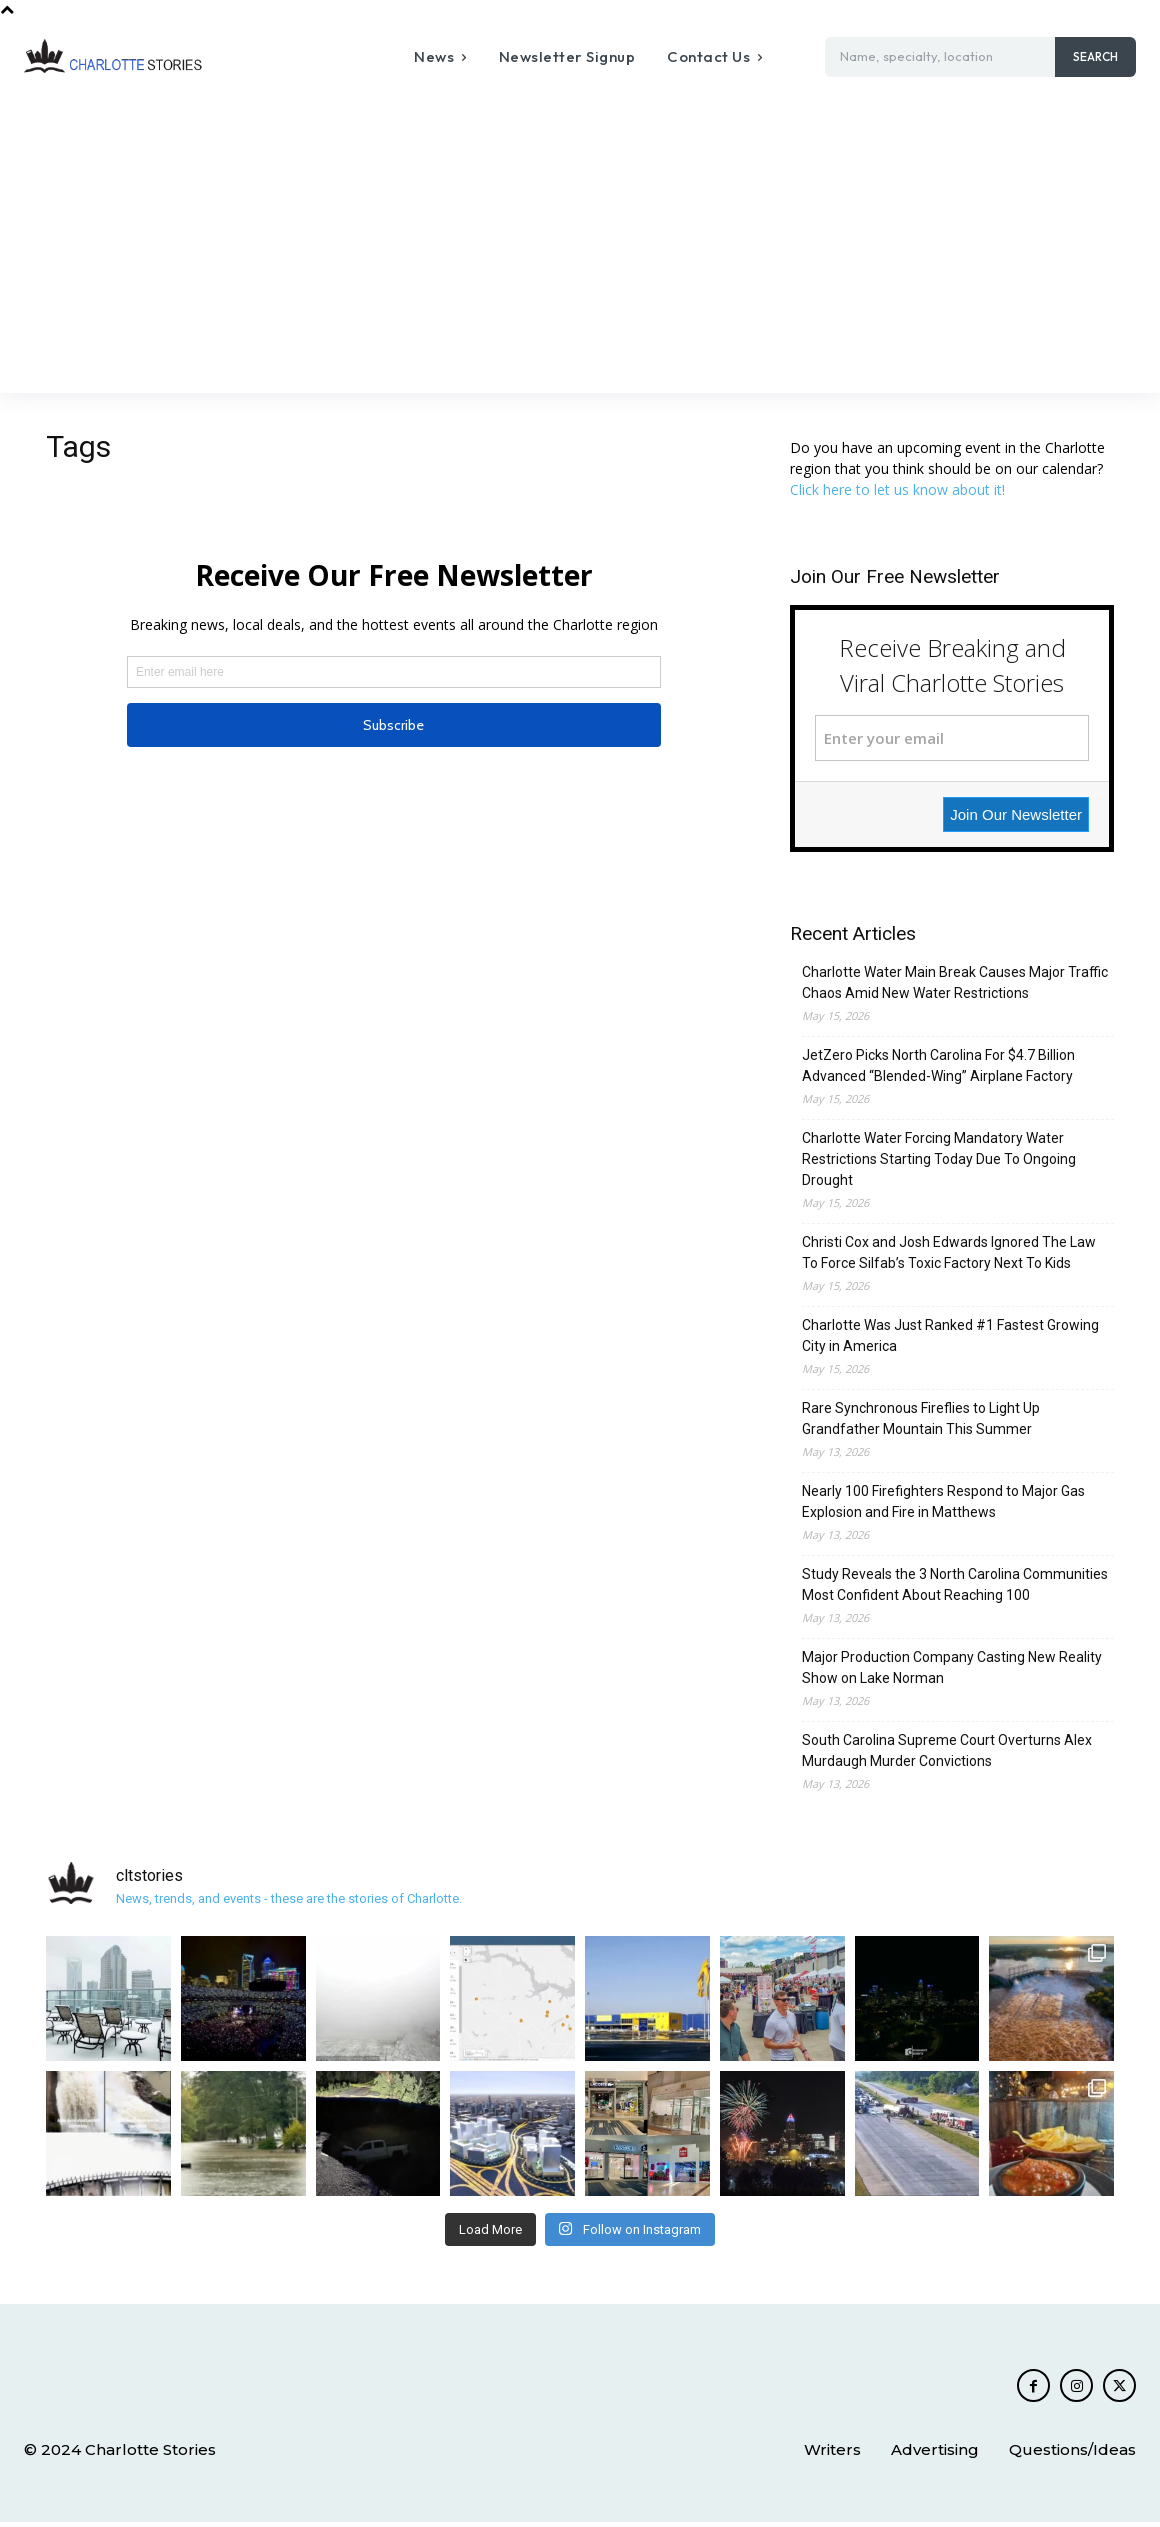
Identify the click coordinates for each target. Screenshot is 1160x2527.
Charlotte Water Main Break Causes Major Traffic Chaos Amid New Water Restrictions (955, 982)
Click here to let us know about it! (897, 489)
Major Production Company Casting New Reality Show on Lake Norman (952, 1667)
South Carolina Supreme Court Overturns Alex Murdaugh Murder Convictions (947, 1750)
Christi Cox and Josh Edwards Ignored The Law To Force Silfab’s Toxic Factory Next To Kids (949, 1252)
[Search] (1095, 57)
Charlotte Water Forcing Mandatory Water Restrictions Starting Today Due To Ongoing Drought (939, 1159)
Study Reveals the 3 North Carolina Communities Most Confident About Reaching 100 (955, 1584)
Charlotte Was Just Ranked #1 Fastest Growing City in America (950, 1335)
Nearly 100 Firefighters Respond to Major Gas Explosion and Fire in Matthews (943, 1501)
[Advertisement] (580, 243)
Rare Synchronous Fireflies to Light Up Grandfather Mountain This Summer (921, 1418)
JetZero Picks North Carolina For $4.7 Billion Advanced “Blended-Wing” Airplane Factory (938, 1065)
